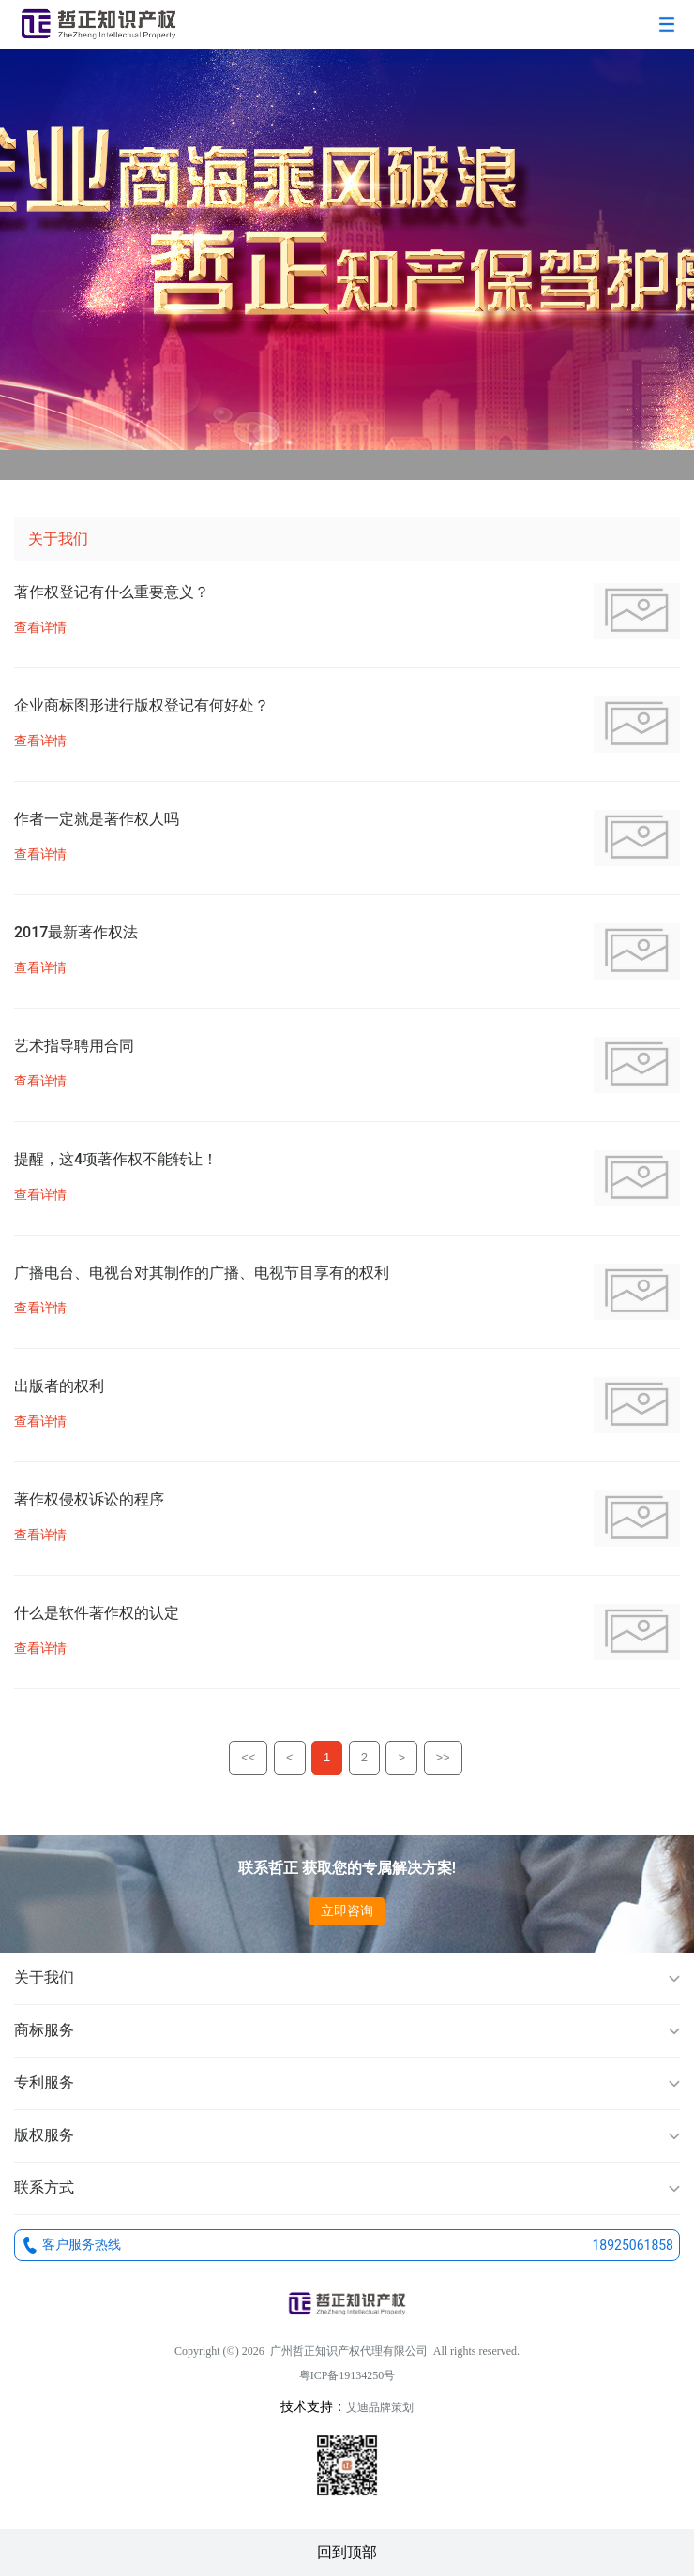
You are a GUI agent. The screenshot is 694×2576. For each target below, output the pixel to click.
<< (248, 1757)
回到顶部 (347, 2552)
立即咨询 (347, 1910)
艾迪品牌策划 (380, 2407)
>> (443, 1757)
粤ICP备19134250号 (347, 2375)
